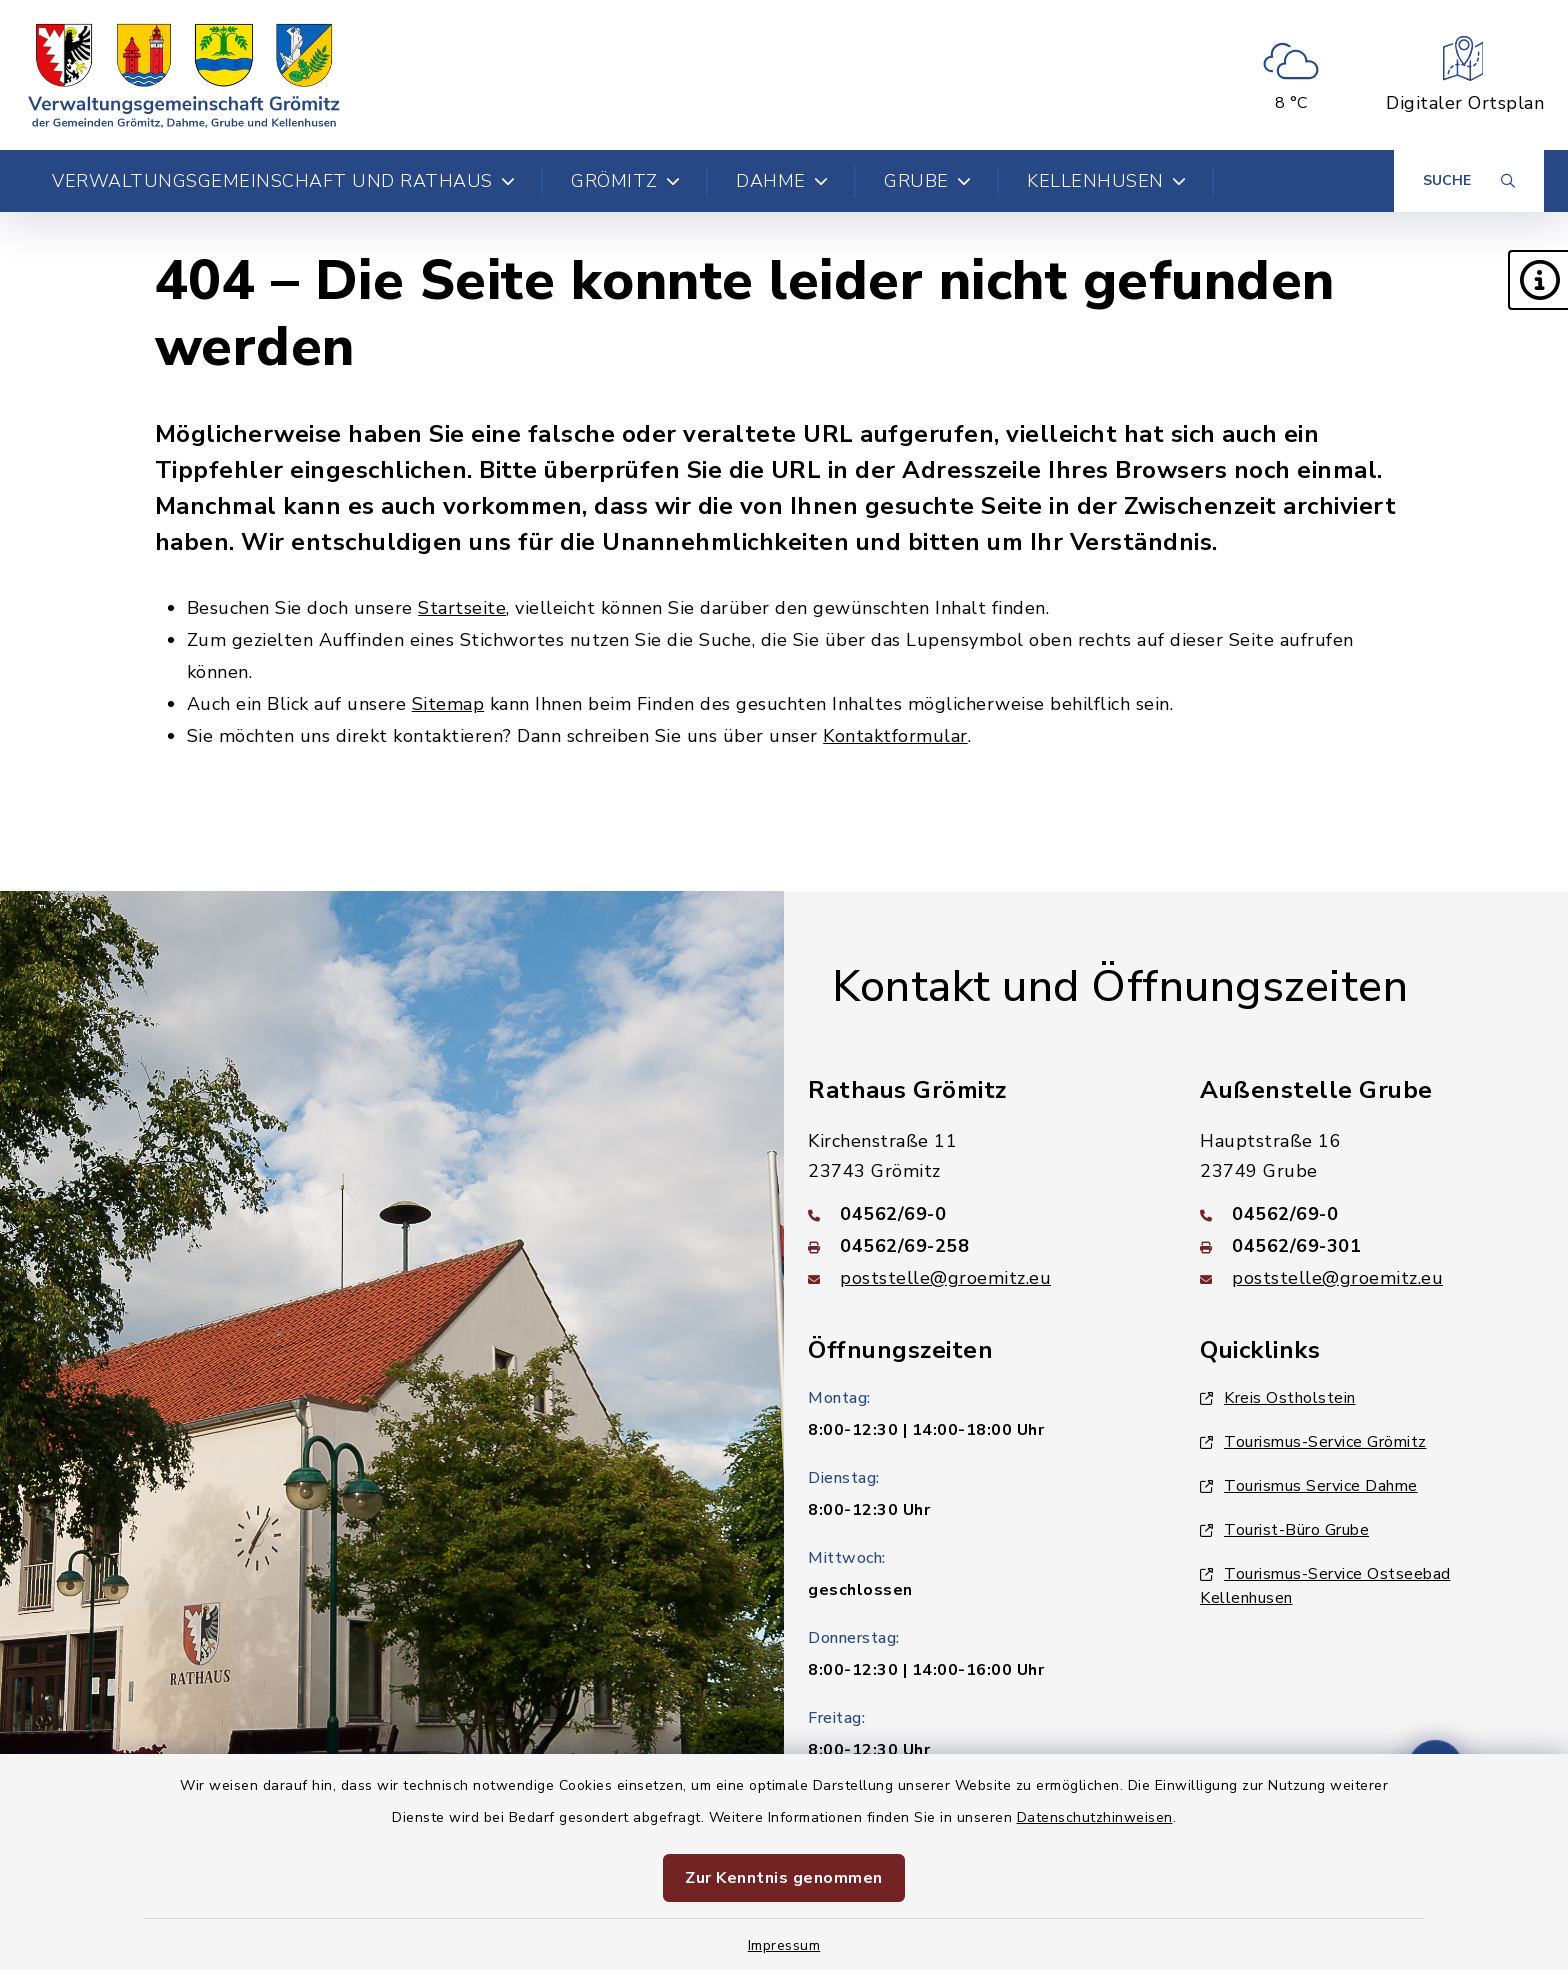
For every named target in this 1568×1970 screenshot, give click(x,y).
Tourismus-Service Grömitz (1313, 1442)
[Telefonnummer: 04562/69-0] (980, 1214)
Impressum (784, 1945)
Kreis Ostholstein (1278, 1398)
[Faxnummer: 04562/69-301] (1372, 1246)
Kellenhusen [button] (1106, 181)
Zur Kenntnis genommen (784, 1878)
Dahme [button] (782, 181)
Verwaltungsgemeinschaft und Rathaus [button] (283, 181)
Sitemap (448, 704)
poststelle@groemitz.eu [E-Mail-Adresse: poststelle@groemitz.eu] (945, 1278)
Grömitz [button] (625, 181)
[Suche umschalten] (1469, 181)
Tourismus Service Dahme (1309, 1486)
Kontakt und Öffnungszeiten (1120, 987)
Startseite (462, 608)
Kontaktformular (895, 736)
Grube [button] (927, 181)
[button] (1538, 280)
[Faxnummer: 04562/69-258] (980, 1246)
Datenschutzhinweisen (1095, 1817)
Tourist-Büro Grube (1284, 1530)
